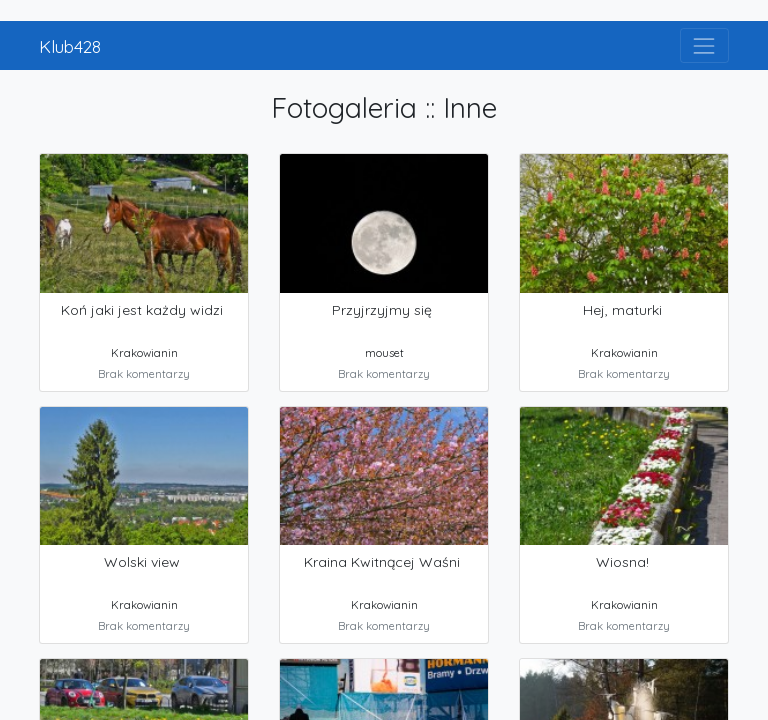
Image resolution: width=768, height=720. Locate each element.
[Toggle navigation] (704, 45)
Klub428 (70, 46)
